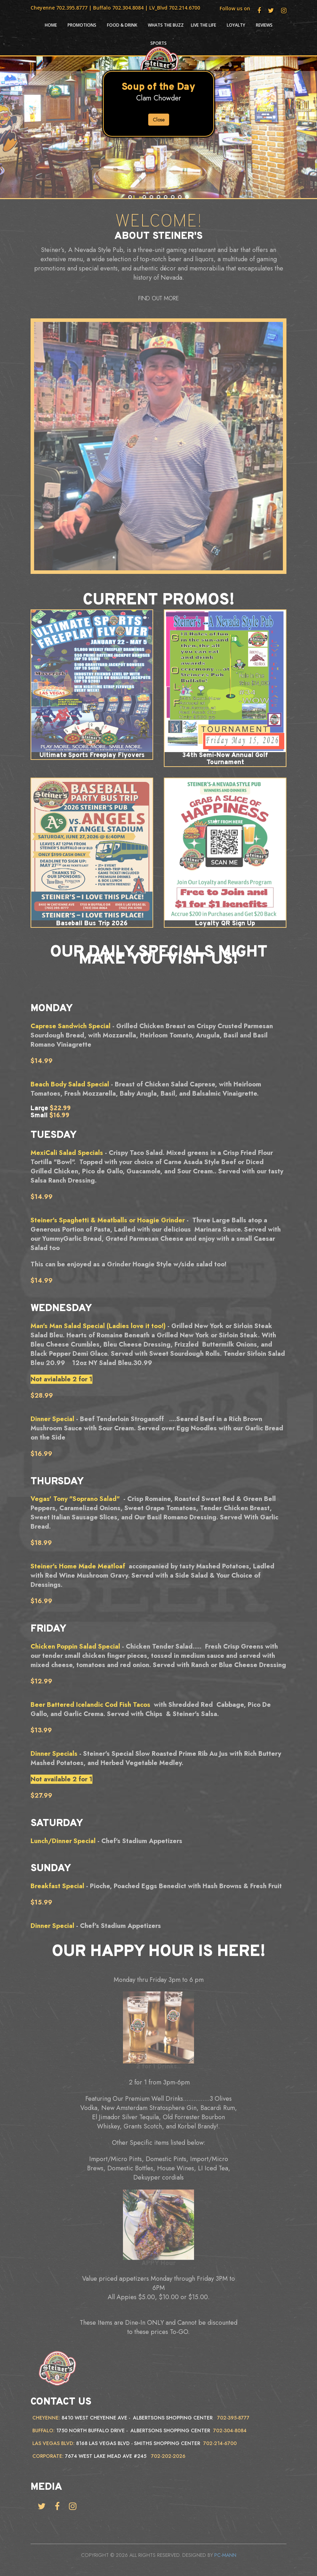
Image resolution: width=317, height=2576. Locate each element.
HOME (51, 25)
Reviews (264, 25)
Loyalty (236, 25)
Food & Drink (122, 25)
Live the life (203, 25)
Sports (158, 43)
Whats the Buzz (166, 25)
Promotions (82, 25)
